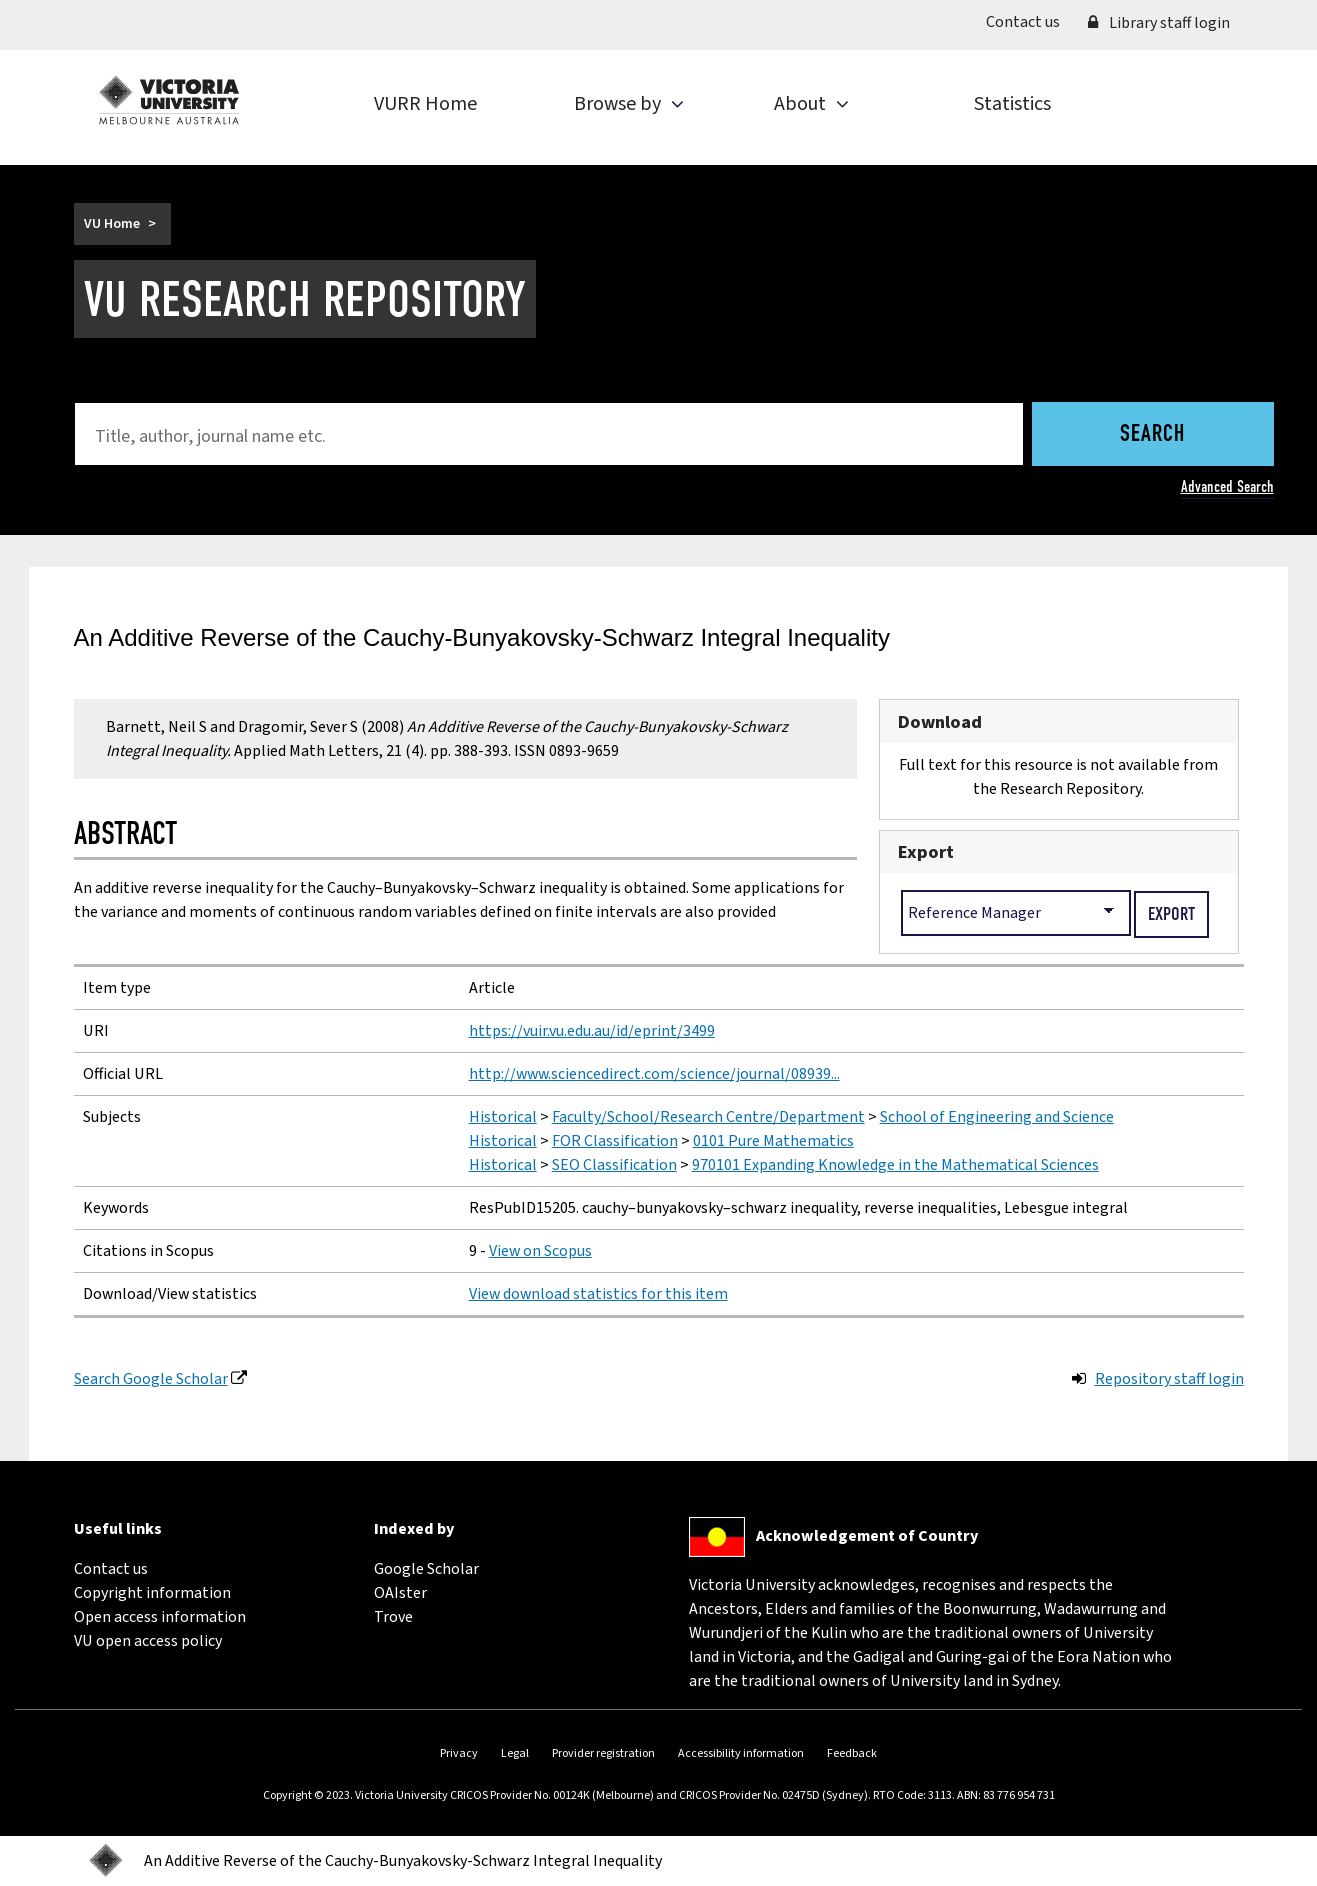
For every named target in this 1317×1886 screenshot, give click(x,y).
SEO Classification (614, 1165)
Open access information (160, 1617)
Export (926, 852)
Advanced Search (1227, 486)
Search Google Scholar (151, 1379)
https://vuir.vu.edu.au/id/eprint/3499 (592, 1031)
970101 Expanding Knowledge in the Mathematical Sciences (895, 1165)
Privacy (459, 1753)
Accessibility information (741, 1753)
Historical (503, 1117)
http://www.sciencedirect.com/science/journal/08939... (654, 1074)
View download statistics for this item (598, 1294)
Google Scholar (426, 1569)
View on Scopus (540, 1251)
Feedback (852, 1753)
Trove (393, 1617)
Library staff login (1159, 23)
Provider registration (603, 1753)
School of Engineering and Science (997, 1117)
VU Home (112, 224)
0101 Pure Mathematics (773, 1141)
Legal (515, 1753)
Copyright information (152, 1593)
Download (940, 722)
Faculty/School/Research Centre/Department (708, 1117)
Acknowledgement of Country (867, 1536)
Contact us (1030, 21)
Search (1152, 435)
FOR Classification (615, 1141)
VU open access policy (148, 1641)
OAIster (400, 1593)
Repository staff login (1169, 1379)
